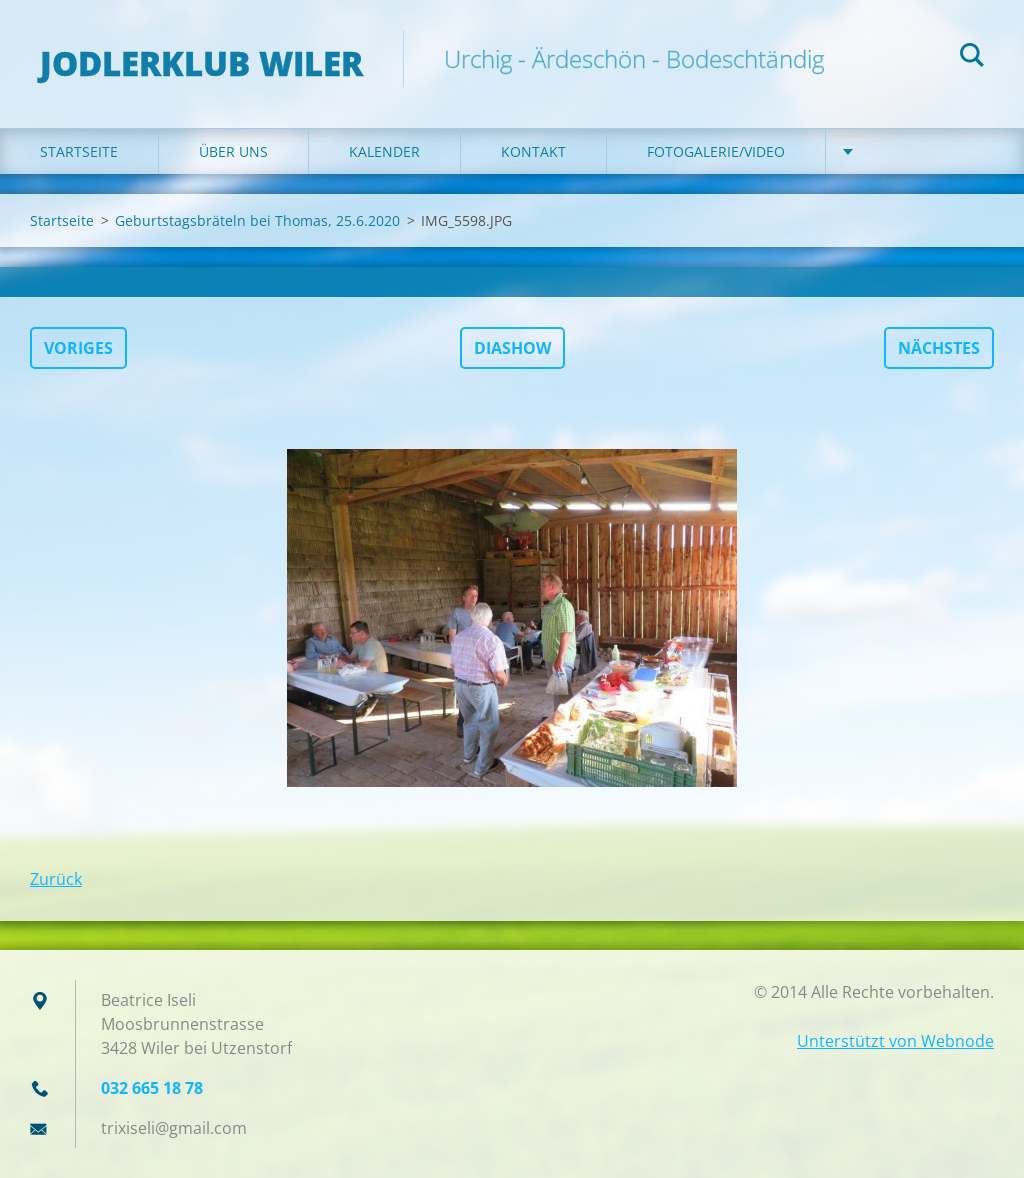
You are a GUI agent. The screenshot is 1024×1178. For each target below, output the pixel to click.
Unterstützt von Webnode (895, 1041)
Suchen (972, 58)
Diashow (512, 348)
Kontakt (533, 151)
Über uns (233, 151)
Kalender (384, 151)
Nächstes (939, 348)
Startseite (79, 151)
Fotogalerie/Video (716, 151)
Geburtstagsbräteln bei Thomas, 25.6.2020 (257, 220)
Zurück (56, 879)
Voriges (78, 348)
